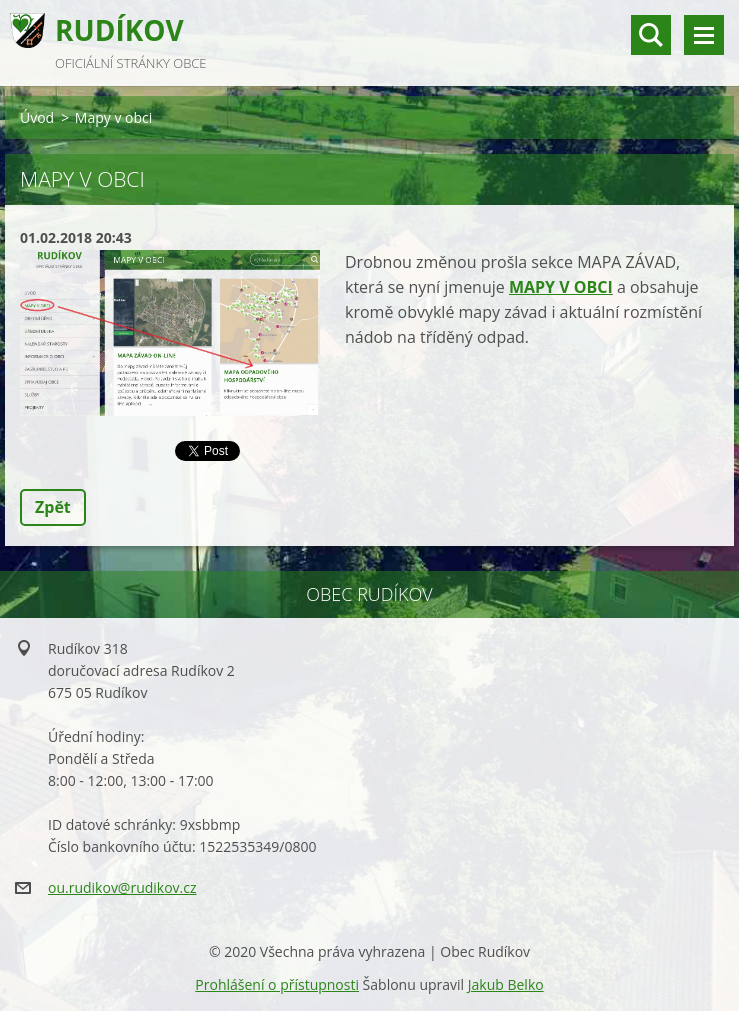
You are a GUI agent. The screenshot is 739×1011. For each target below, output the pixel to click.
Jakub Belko (506, 984)
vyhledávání (651, 35)
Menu (704, 35)
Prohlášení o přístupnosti (277, 984)
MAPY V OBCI (561, 287)
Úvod (37, 117)
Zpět (53, 507)
